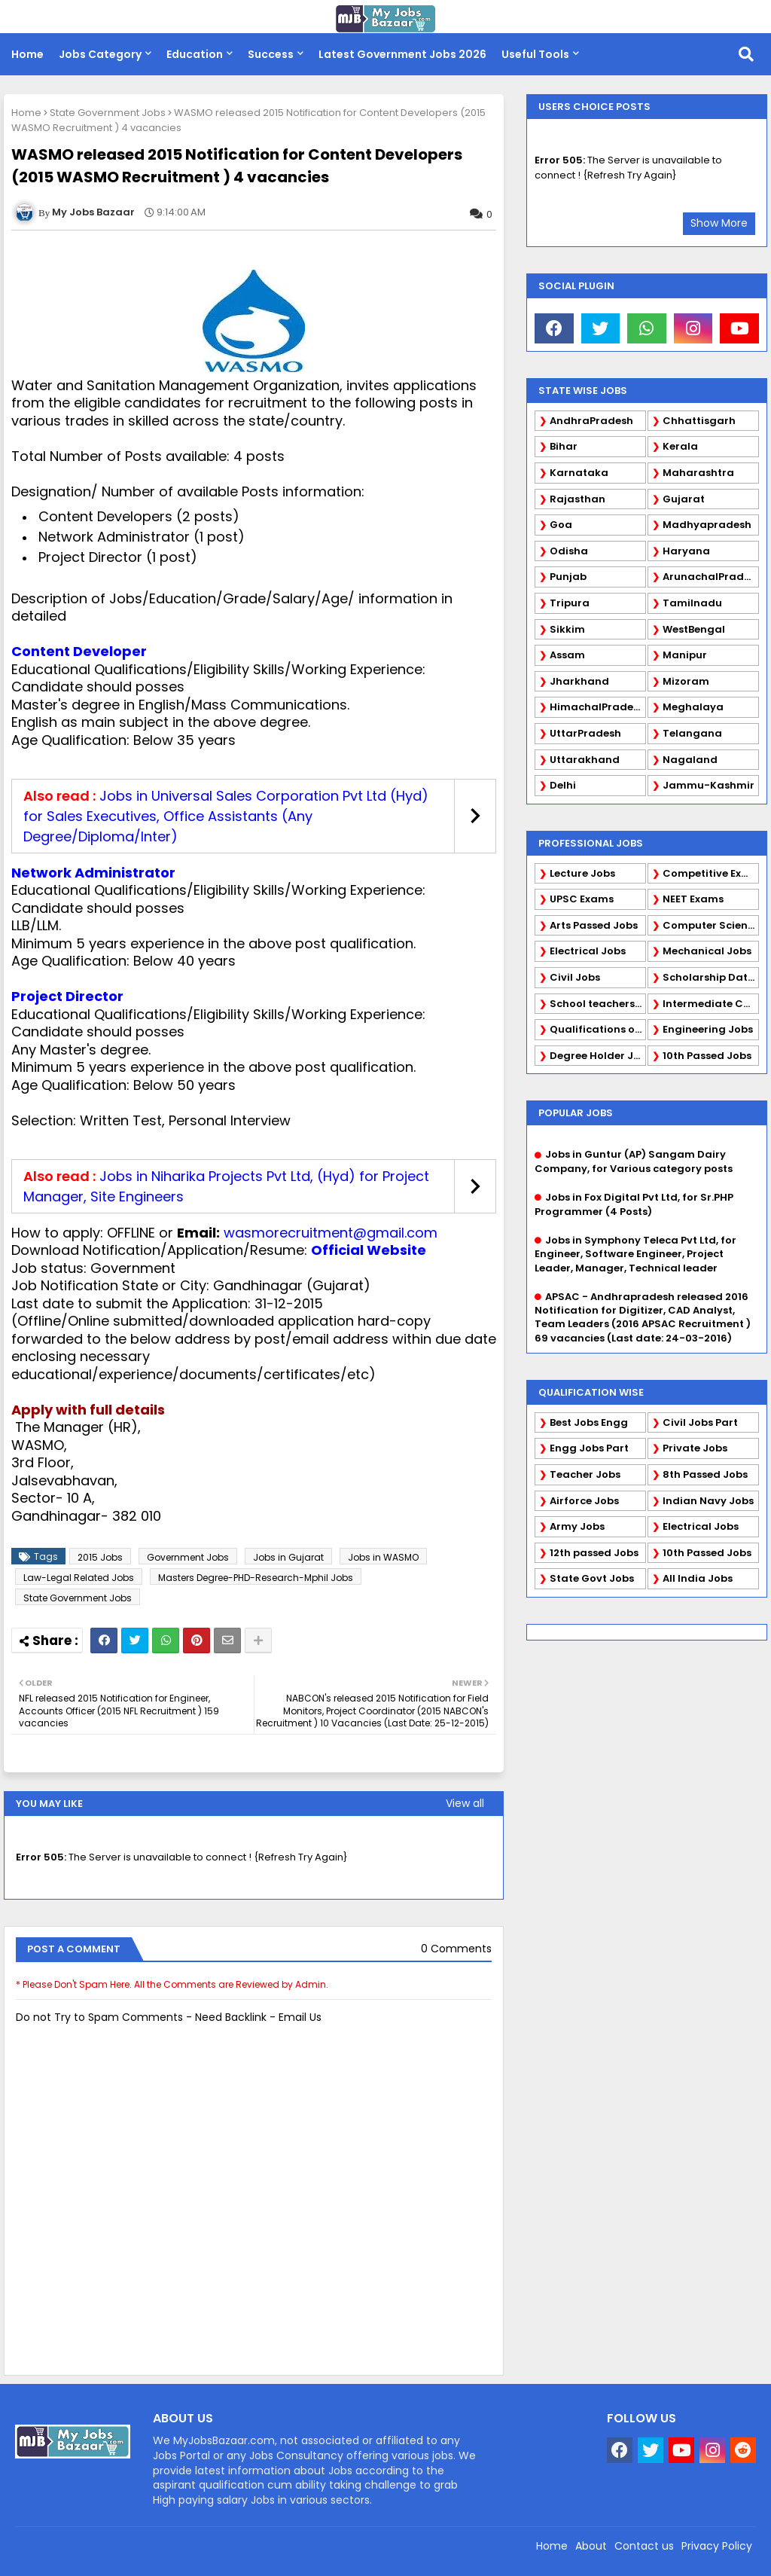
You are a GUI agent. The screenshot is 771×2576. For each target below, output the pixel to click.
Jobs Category (100, 54)
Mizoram (686, 681)
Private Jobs (695, 1448)
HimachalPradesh (597, 707)
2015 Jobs (100, 1557)
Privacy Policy (716, 2545)
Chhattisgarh (699, 421)
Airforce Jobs (584, 1501)
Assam (567, 655)
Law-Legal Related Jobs (78, 1577)
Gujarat (684, 499)
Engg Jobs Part (589, 1448)
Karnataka (579, 472)
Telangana (692, 733)
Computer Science (711, 925)
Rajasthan (577, 499)
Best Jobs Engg (589, 1422)
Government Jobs (188, 1557)
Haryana (686, 551)
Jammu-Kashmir (708, 785)
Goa (561, 524)
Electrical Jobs (588, 951)
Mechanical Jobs (707, 951)
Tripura (570, 603)
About (591, 2545)
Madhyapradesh (707, 524)
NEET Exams (693, 899)
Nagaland (690, 759)
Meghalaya (693, 707)
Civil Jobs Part (700, 1422)
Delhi (563, 785)
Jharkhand (579, 681)
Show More (719, 222)
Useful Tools (535, 54)
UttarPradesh (585, 733)
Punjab (568, 576)
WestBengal (694, 629)
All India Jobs (698, 1578)
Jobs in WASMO (383, 1557)
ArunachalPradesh (711, 576)
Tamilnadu (692, 603)
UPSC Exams (582, 899)
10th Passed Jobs (707, 1055)
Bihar (563, 446)
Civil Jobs (575, 977)
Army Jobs (577, 1526)
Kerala (680, 446)
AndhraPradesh (591, 421)
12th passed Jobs (594, 1553)
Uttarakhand (585, 759)
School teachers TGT (598, 1004)
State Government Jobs (108, 112)
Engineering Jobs (708, 1029)
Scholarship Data (709, 977)
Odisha (569, 551)
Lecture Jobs (582, 873)
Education (194, 54)
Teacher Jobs (585, 1474)
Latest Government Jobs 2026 (402, 54)
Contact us (644, 2545)
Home (27, 54)
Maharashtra (698, 472)
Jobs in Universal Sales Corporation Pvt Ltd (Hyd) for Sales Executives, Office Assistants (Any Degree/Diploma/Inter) (225, 816)
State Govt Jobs (592, 1578)
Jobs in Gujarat (288, 1557)
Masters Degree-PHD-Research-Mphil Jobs (255, 1577)
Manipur (685, 655)
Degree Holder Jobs (598, 1055)
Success (271, 54)
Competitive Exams (711, 873)
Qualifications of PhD (598, 1029)
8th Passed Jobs (705, 1474)
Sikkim (567, 629)
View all (465, 1803)
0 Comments (456, 1949)
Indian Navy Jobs (708, 1501)
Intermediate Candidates (711, 1004)
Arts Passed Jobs (594, 925)
